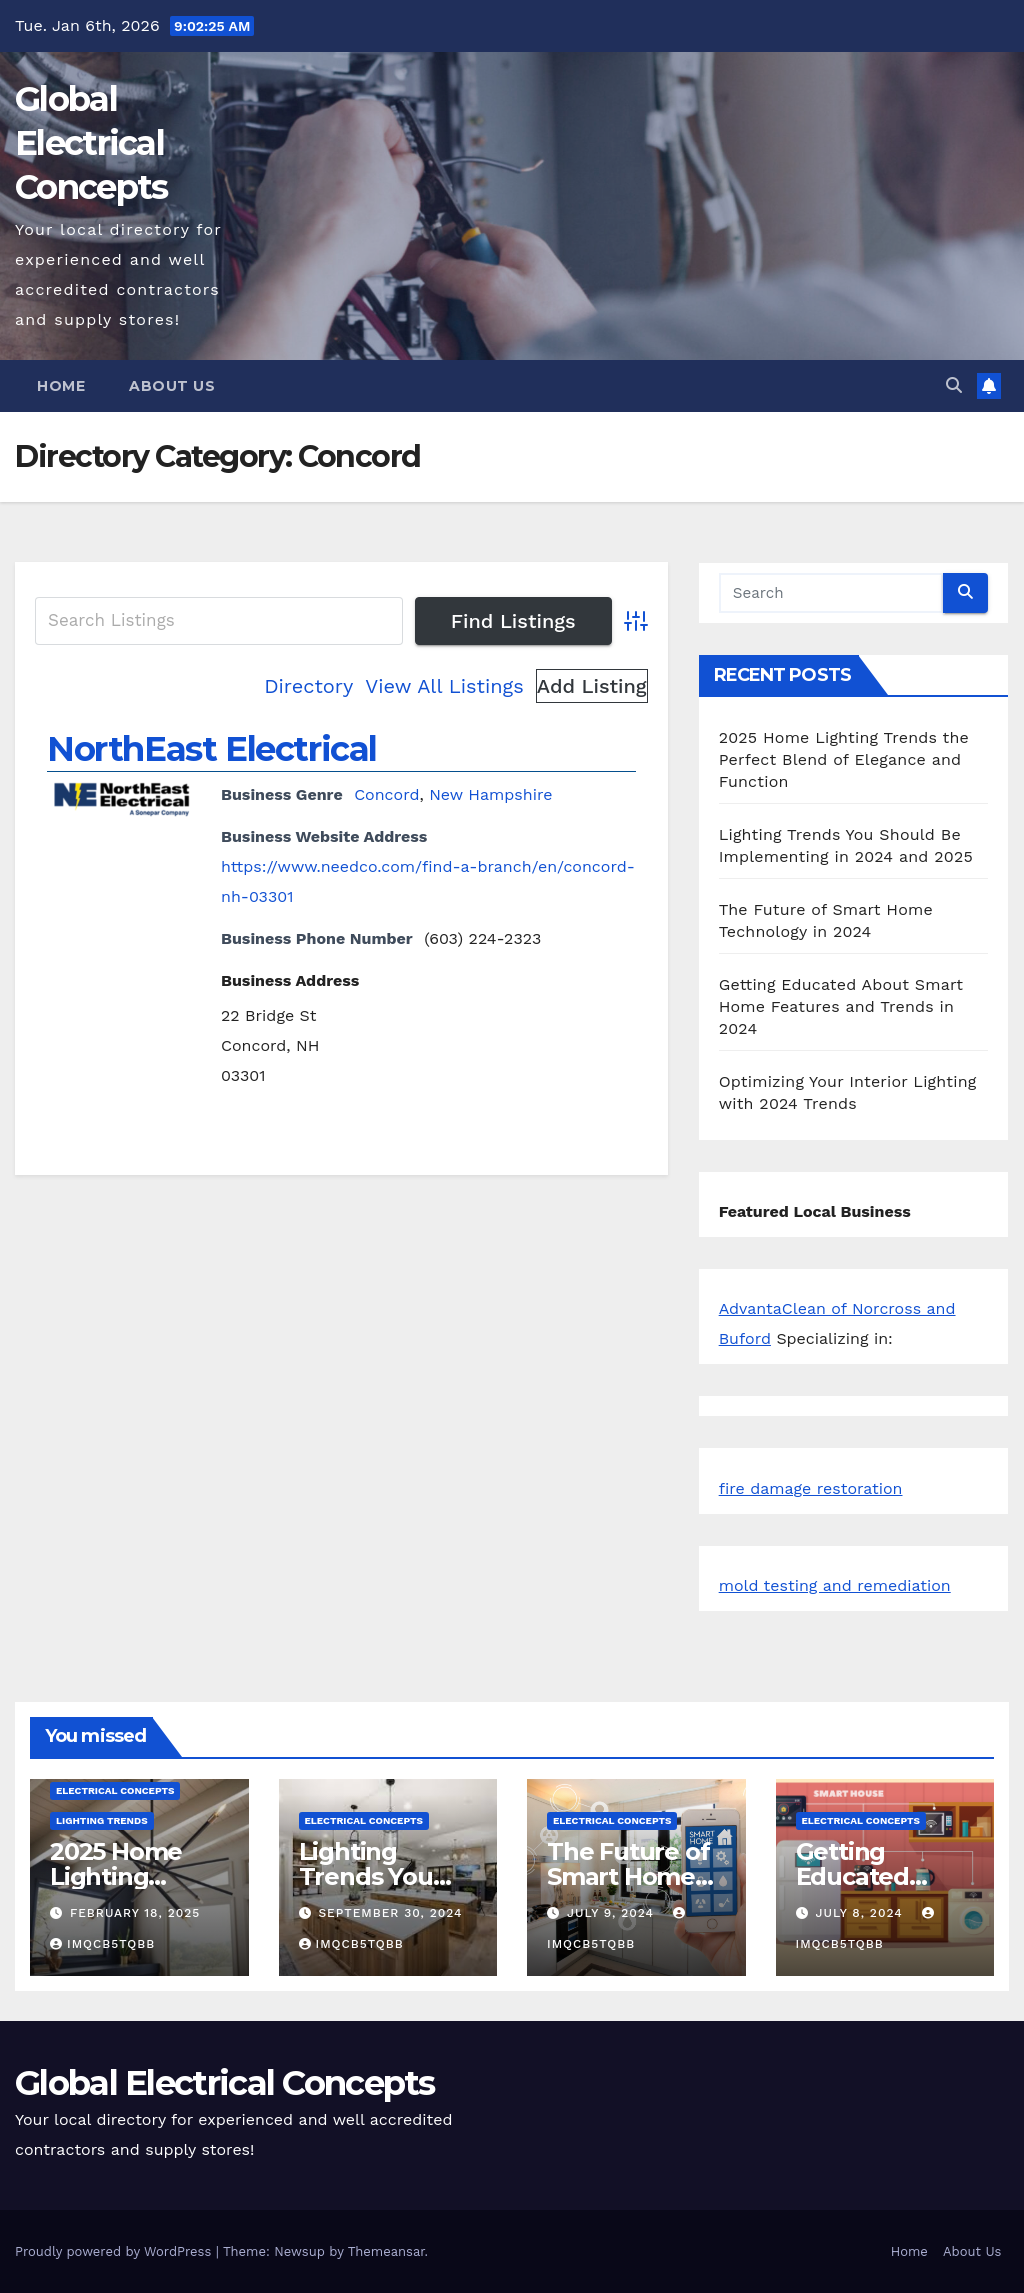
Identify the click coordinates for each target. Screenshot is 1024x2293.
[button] (954, 385)
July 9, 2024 (613, 1913)
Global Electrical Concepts (91, 143)
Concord (386, 794)
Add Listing (592, 686)
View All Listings (444, 686)
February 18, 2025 (135, 1913)
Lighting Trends (102, 1820)
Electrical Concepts (115, 1790)
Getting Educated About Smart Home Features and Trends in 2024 (841, 1006)
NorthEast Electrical (212, 749)
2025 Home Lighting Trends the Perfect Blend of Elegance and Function (844, 759)
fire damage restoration (811, 1488)
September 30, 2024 (390, 1913)
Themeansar (386, 2251)
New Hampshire (490, 794)
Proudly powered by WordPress (115, 2251)
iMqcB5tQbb (102, 1944)
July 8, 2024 (861, 1913)
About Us (172, 386)
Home (61, 386)
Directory (308, 686)
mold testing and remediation (835, 1585)
